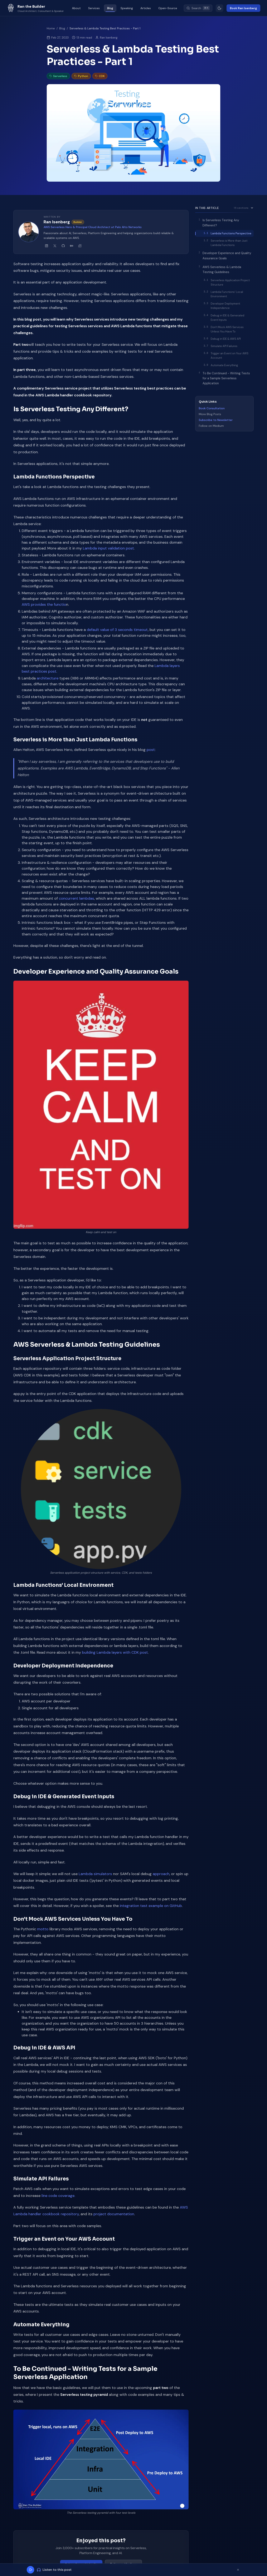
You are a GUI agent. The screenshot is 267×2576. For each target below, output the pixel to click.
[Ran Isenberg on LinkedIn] (46, 246)
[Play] (30, 2570)
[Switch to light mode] (219, 8)
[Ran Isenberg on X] (55, 246)
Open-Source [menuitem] (167, 8)
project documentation (113, 2214)
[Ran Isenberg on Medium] (71, 246)
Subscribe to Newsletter (216, 420)
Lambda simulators (95, 1874)
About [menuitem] (76, 8)
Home (51, 29)
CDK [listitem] (100, 77)
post (151, 750)
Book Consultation (212, 409)
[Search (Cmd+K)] (198, 8)
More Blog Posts (210, 415)
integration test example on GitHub (151, 1906)
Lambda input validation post (108, 548)
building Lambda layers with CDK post (115, 1653)
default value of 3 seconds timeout (117, 630)
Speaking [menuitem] (127, 8)
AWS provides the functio (44, 605)
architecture (47, 678)
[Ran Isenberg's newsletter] (80, 246)
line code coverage (58, 2196)
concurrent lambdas (76, 899)
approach (161, 1874)
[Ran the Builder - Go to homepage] (35, 8)
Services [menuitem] (94, 8)
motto (42, 1929)
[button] (101, 1105)
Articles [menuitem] (145, 8)
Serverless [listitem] (58, 77)
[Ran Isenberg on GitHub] (63, 246)
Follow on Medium (211, 426)
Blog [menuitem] (110, 8)
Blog (62, 29)
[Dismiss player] (238, 2569)
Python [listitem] (81, 77)
